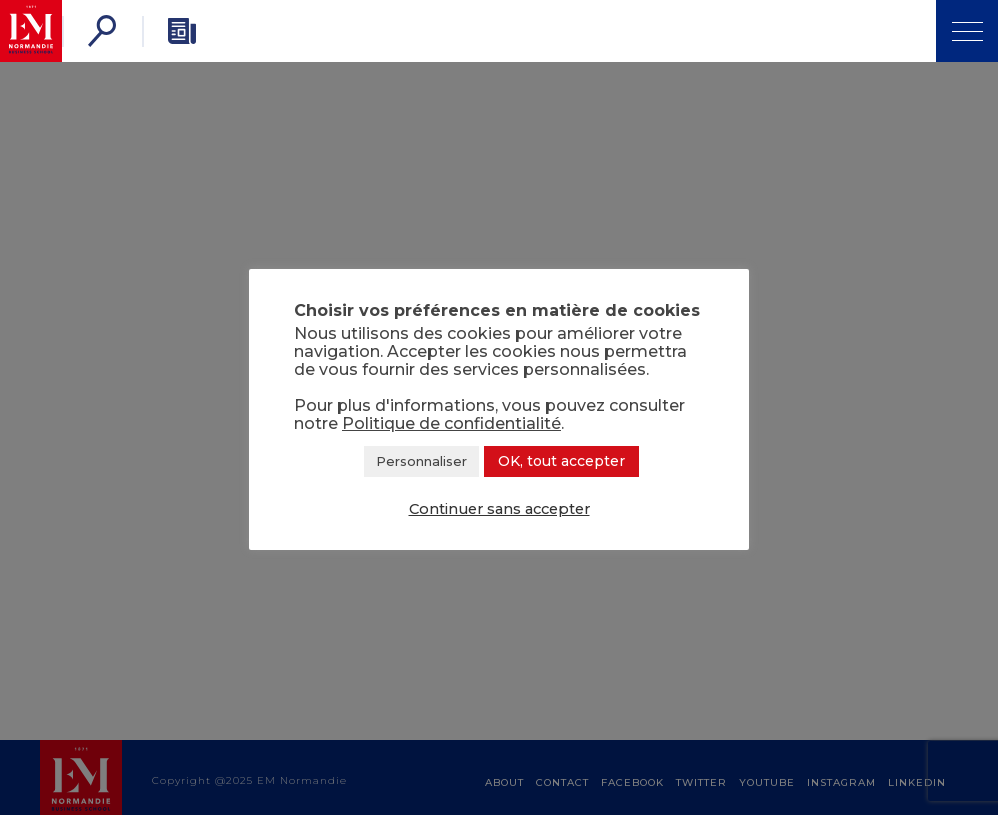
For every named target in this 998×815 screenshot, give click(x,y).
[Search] (102, 31)
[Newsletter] (182, 31)
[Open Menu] (967, 31)
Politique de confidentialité (451, 423)
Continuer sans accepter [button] (499, 509)
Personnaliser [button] (421, 461)
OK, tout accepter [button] (561, 461)
